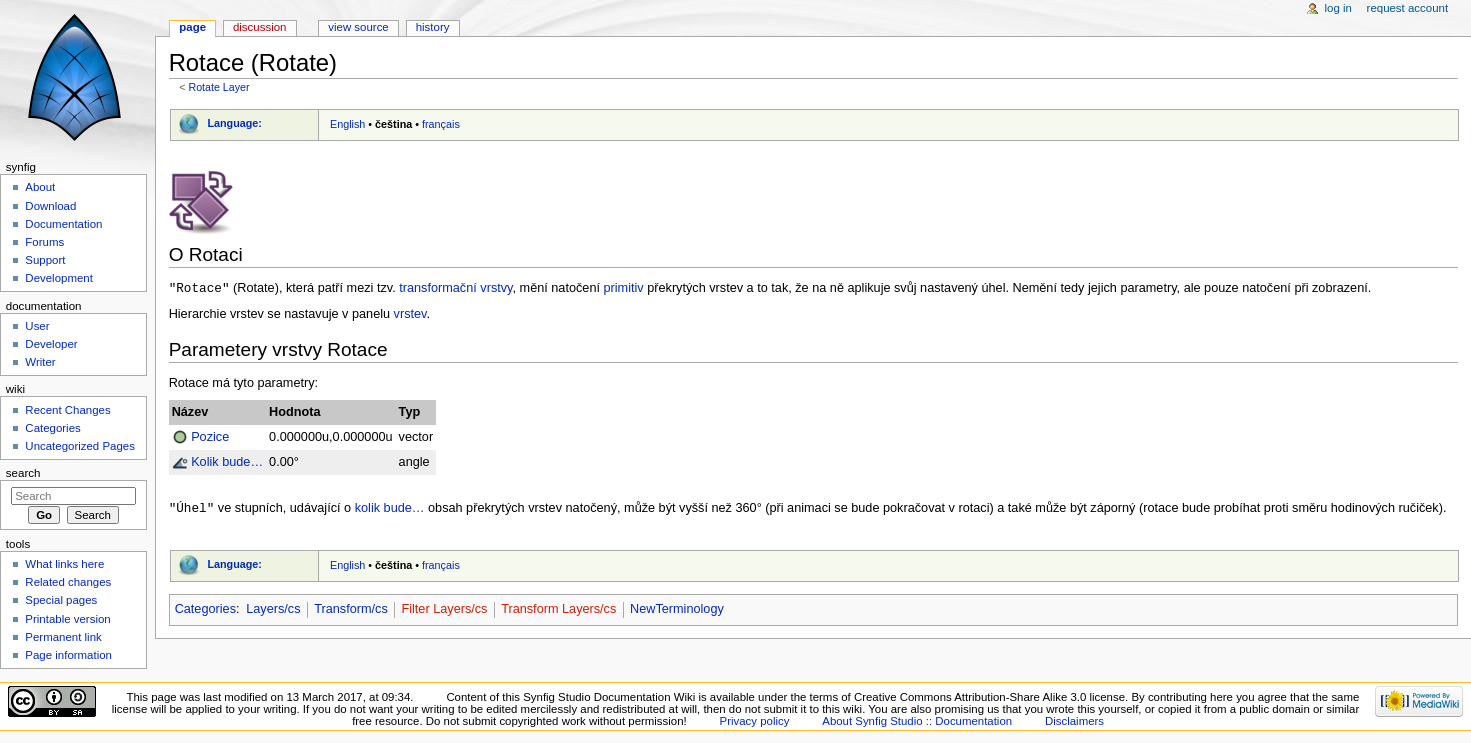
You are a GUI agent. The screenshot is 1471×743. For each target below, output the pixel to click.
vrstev (410, 315)
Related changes (68, 582)
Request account (1408, 8)
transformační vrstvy (455, 289)
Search (23, 473)
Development (58, 278)
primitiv (623, 289)
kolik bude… (390, 510)
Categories (205, 611)
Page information (68, 655)
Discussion (259, 27)
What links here (64, 564)
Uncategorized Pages (80, 446)
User (37, 326)
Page (192, 27)
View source (358, 27)
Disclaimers (1074, 721)
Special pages (61, 600)
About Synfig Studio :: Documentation (917, 721)
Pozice (210, 438)
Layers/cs (273, 611)
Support (45, 260)
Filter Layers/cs (444, 611)
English (347, 124)
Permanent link (63, 637)
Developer (51, 344)
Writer (40, 362)
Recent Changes (67, 410)
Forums (44, 242)
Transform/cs (351, 611)
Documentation (63, 224)
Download (50, 206)
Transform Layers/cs (558, 611)
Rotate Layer (218, 87)
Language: (234, 123)
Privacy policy (755, 721)
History (433, 27)
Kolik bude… (227, 463)
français (441, 124)
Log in (1338, 8)
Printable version (67, 619)
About (40, 187)
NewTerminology (677, 611)
